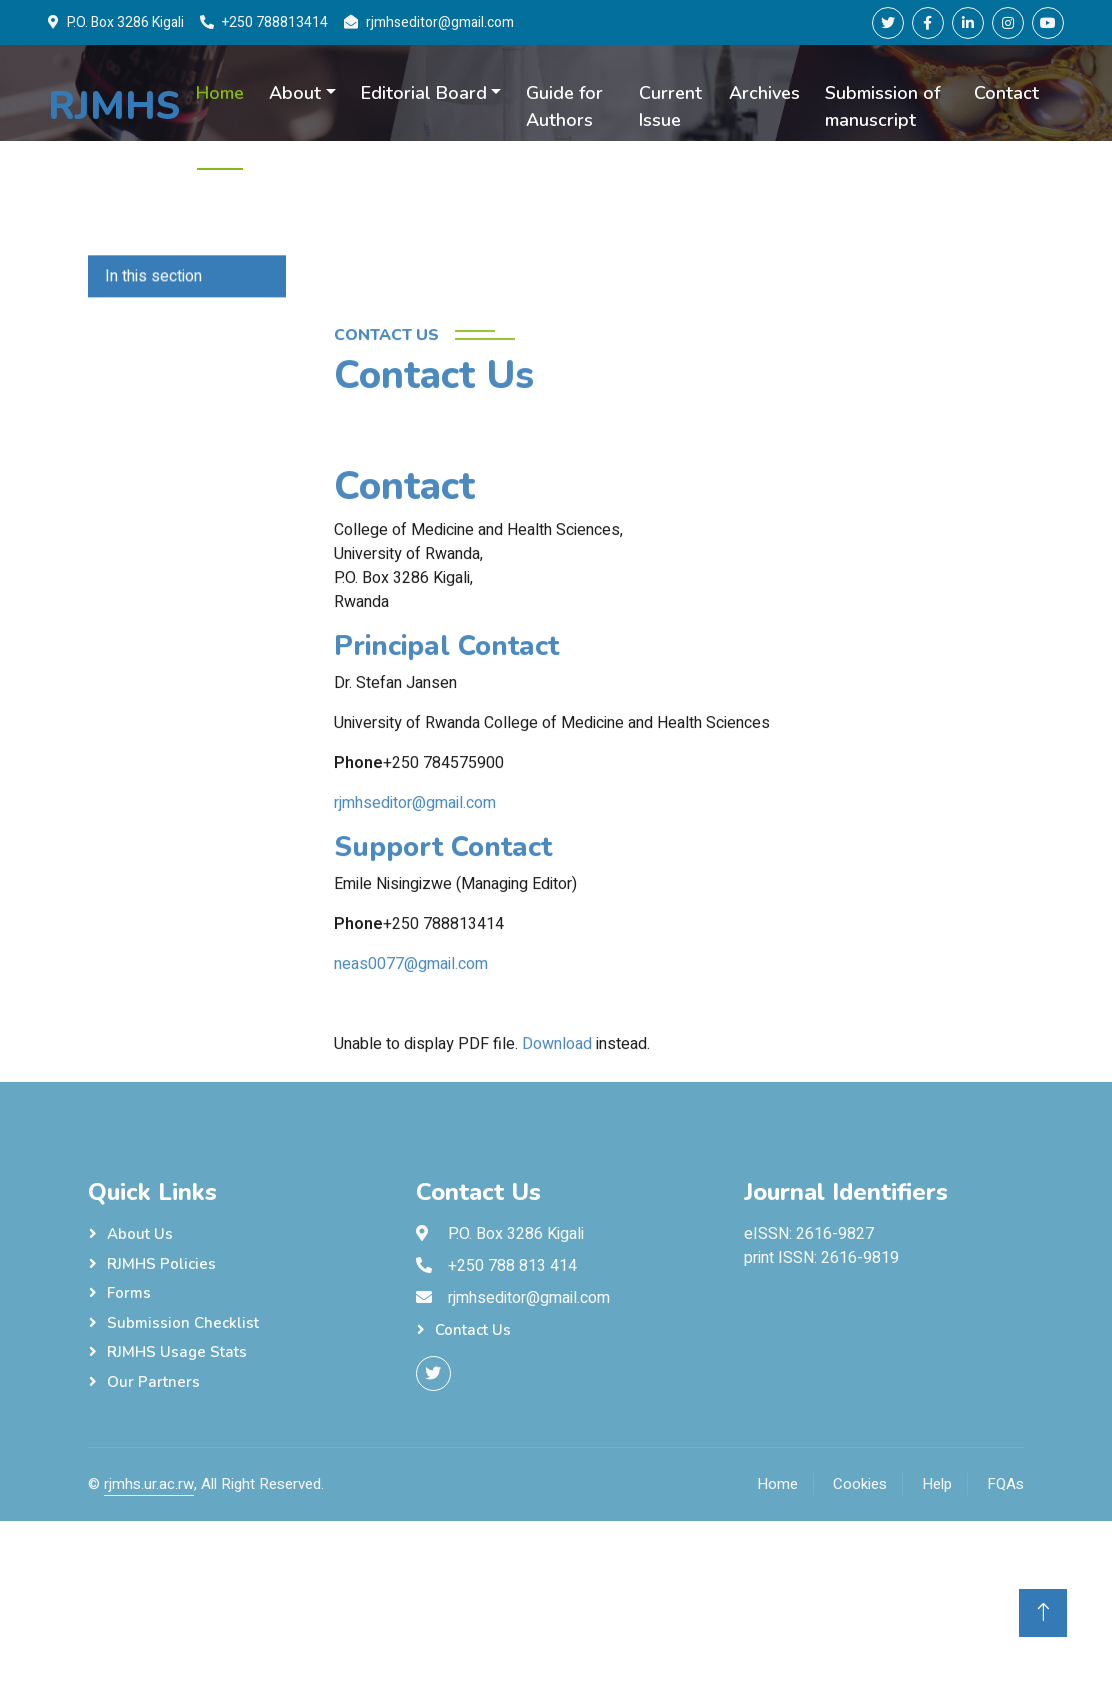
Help (937, 1484)
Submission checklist (183, 1323)
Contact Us (473, 1330)
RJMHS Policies (161, 1264)
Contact (1006, 93)
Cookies (860, 1484)
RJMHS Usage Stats (177, 1352)
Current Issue (670, 106)
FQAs (1005, 1484)
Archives (764, 93)
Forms (129, 1293)
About (295, 93)
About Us (140, 1234)
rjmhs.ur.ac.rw (149, 1484)
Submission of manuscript (882, 106)
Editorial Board (424, 93)
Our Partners (153, 1382)
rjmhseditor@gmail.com (415, 921)
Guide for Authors (564, 106)
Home (220, 93)
